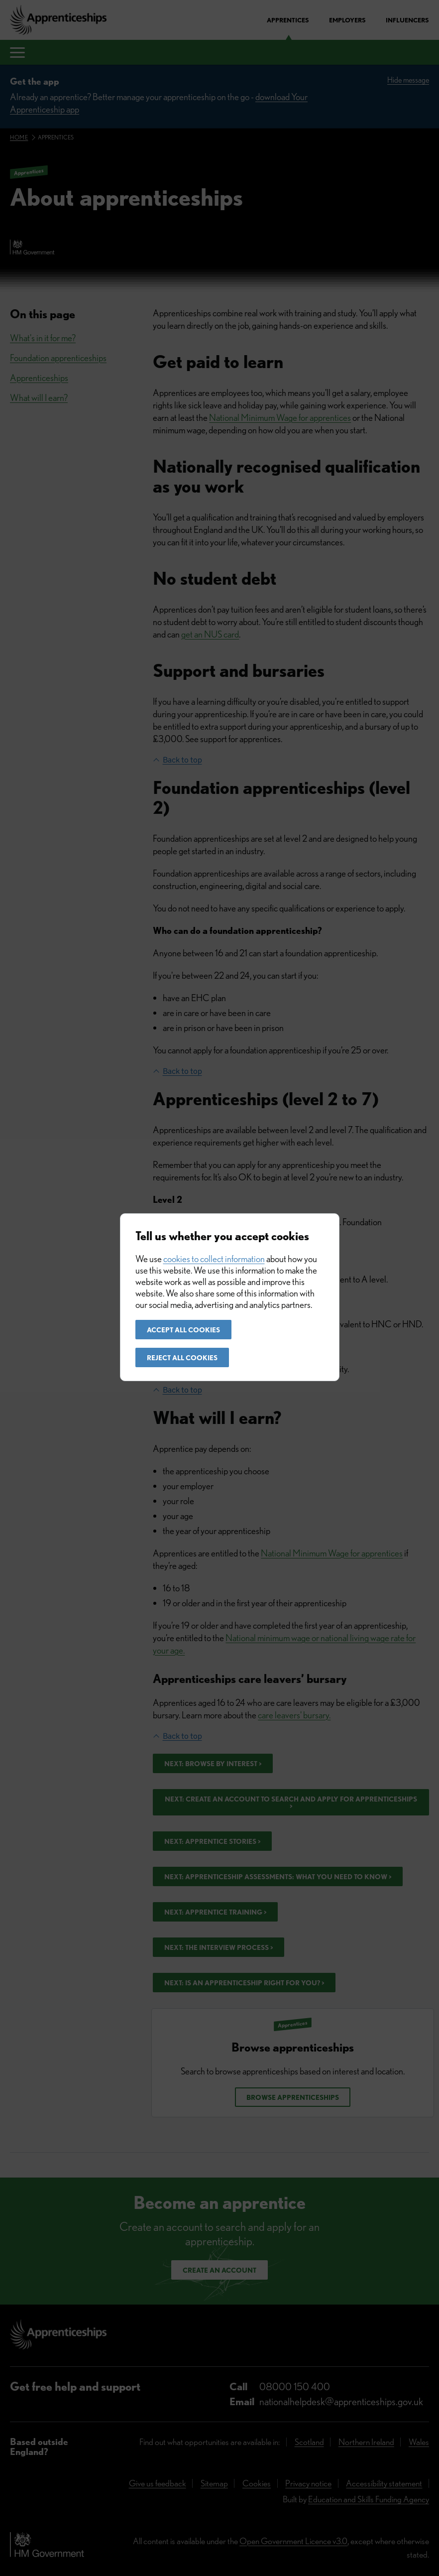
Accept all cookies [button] (183, 1330)
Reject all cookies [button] (182, 1358)
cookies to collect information (214, 1259)
